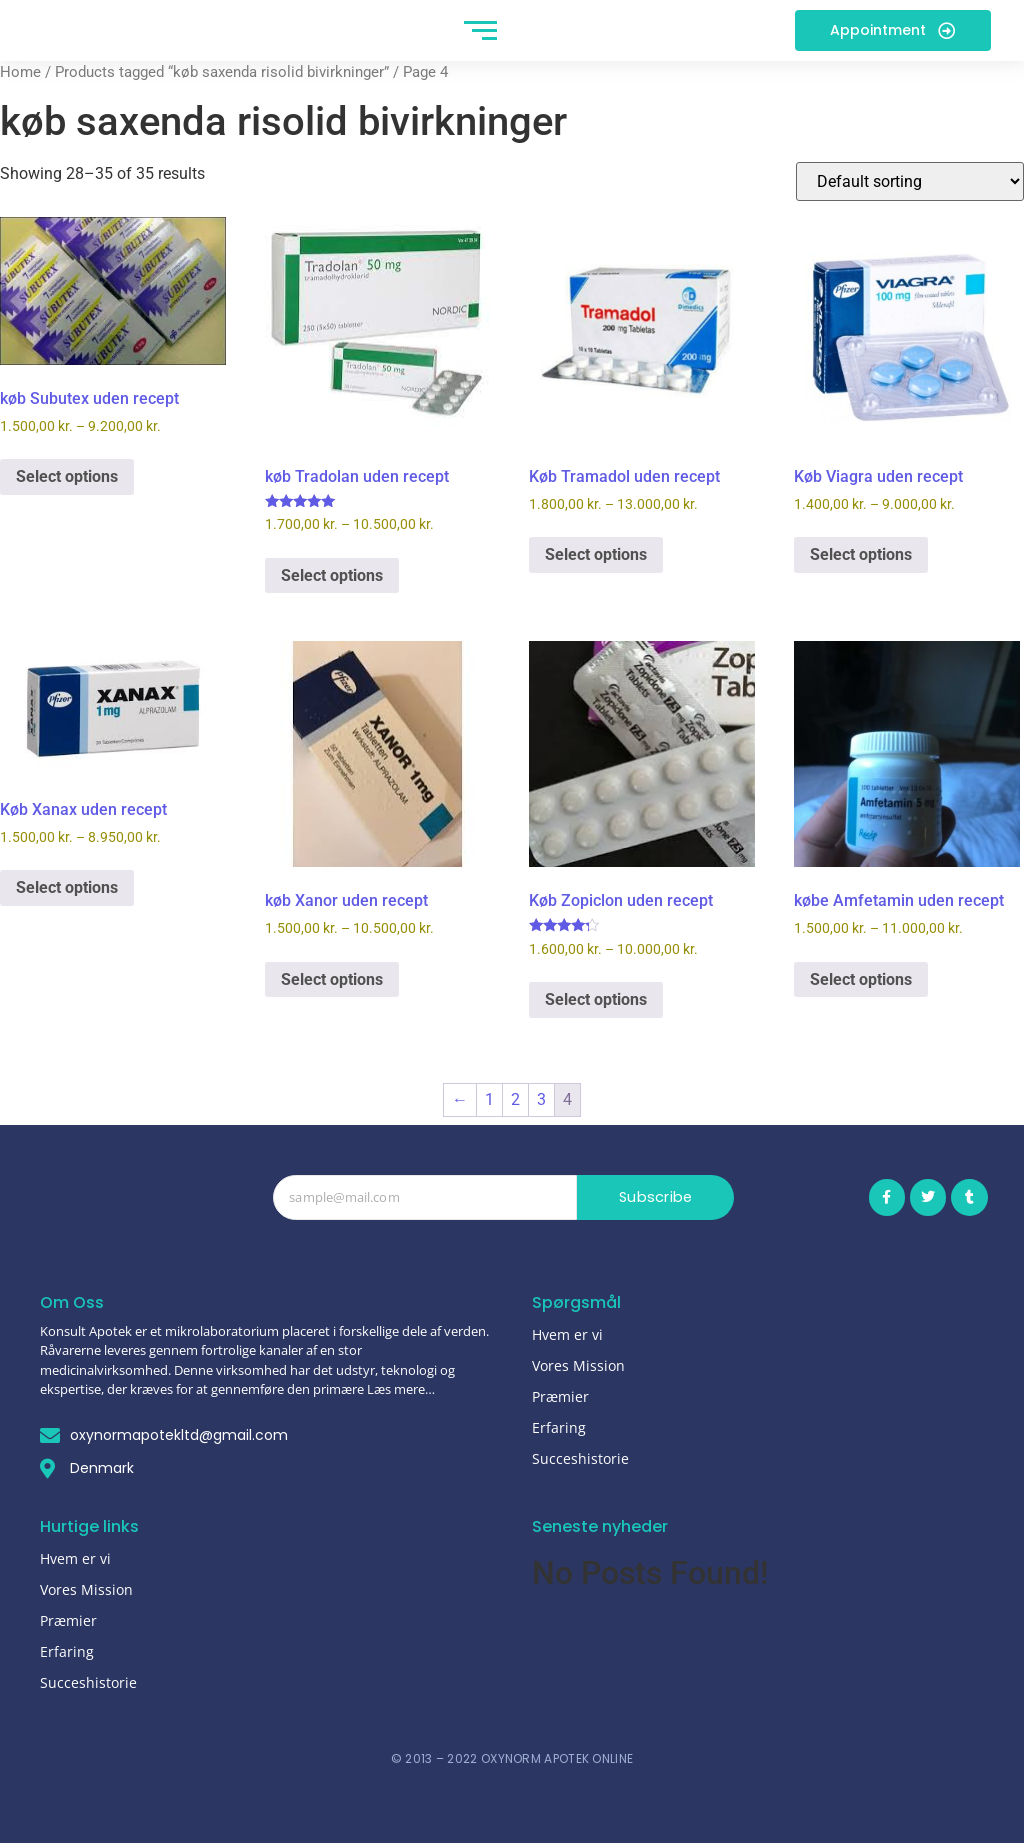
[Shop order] (910, 181)
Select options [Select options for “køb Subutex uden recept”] (67, 476)
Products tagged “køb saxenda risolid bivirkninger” (222, 72)
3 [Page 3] (541, 1099)
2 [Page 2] (515, 1099)
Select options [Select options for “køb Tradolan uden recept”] (332, 575)
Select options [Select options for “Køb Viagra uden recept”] (861, 554)
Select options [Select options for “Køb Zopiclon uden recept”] (596, 999)
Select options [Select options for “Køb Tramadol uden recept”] (596, 554)
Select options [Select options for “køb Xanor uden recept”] (332, 979)
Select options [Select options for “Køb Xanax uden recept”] (67, 887)
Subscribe (655, 1197)
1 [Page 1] (489, 1099)
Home (20, 72)
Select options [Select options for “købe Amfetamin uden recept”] (861, 979)
